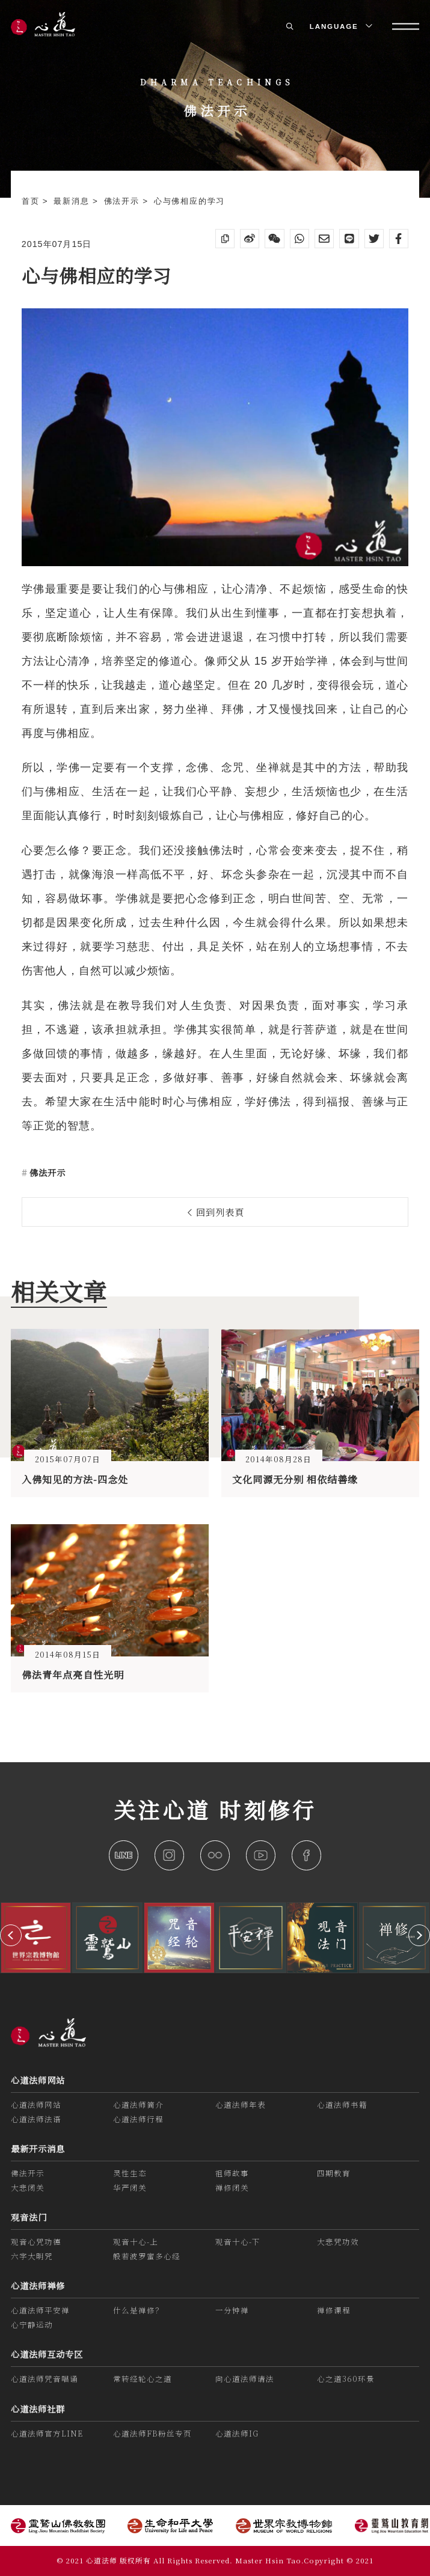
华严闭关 (130, 2187)
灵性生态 (130, 2173)
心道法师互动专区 (47, 2354)
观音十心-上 (135, 2241)
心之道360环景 (346, 2378)
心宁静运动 (32, 2324)
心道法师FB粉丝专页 (152, 2433)
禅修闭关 (232, 2187)
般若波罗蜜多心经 (146, 2256)
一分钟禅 (232, 2310)
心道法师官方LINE (47, 2433)
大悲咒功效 (338, 2241)
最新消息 (73, 201)
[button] (11, 1935)
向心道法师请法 (244, 2378)
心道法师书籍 (342, 2104)
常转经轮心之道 (142, 2378)
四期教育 (334, 2173)
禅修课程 (334, 2310)
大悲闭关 (28, 2187)
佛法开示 (123, 201)
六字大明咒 (32, 2256)
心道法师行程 (138, 2119)
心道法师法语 (36, 2119)
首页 (32, 201)
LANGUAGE (340, 26)
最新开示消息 (38, 2149)
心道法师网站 (38, 2080)
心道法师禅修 (38, 2286)
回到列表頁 (216, 1212)
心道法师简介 (138, 2104)
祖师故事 (232, 2173)
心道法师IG (237, 2433)
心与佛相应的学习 (189, 201)
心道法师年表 (240, 2104)
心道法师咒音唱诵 (44, 2378)
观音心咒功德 (36, 2241)
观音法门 (29, 2217)
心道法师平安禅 (40, 2310)
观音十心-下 (237, 2241)
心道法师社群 (38, 2409)
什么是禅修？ (138, 2310)
